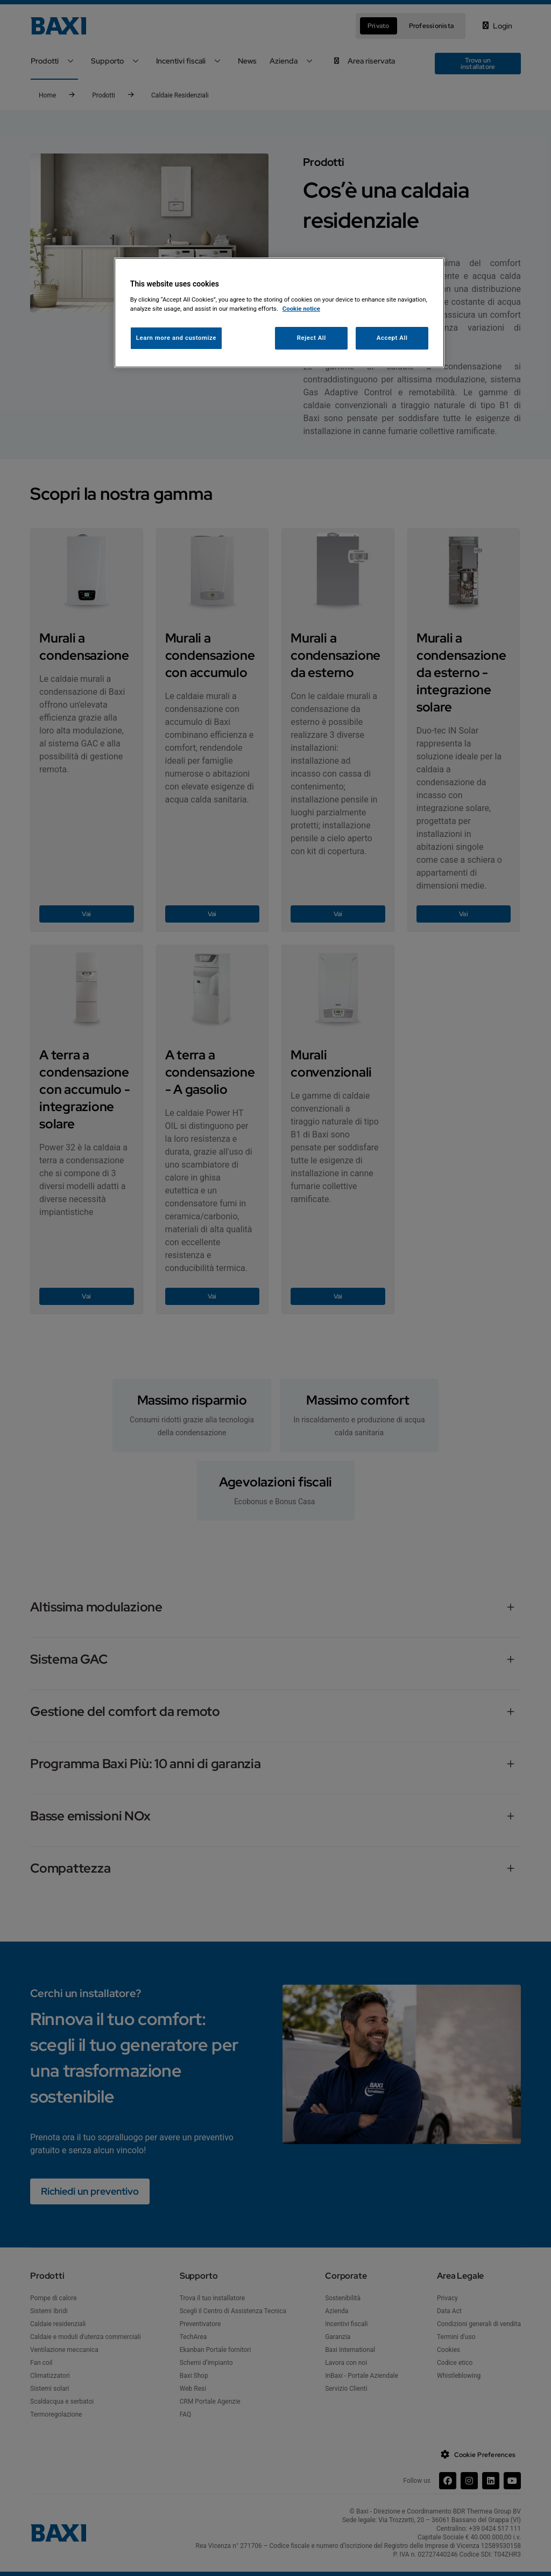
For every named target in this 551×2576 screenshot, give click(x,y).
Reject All (311, 337)
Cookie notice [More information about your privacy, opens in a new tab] (301, 308)
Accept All (392, 337)
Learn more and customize (176, 337)
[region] (279, 312)
